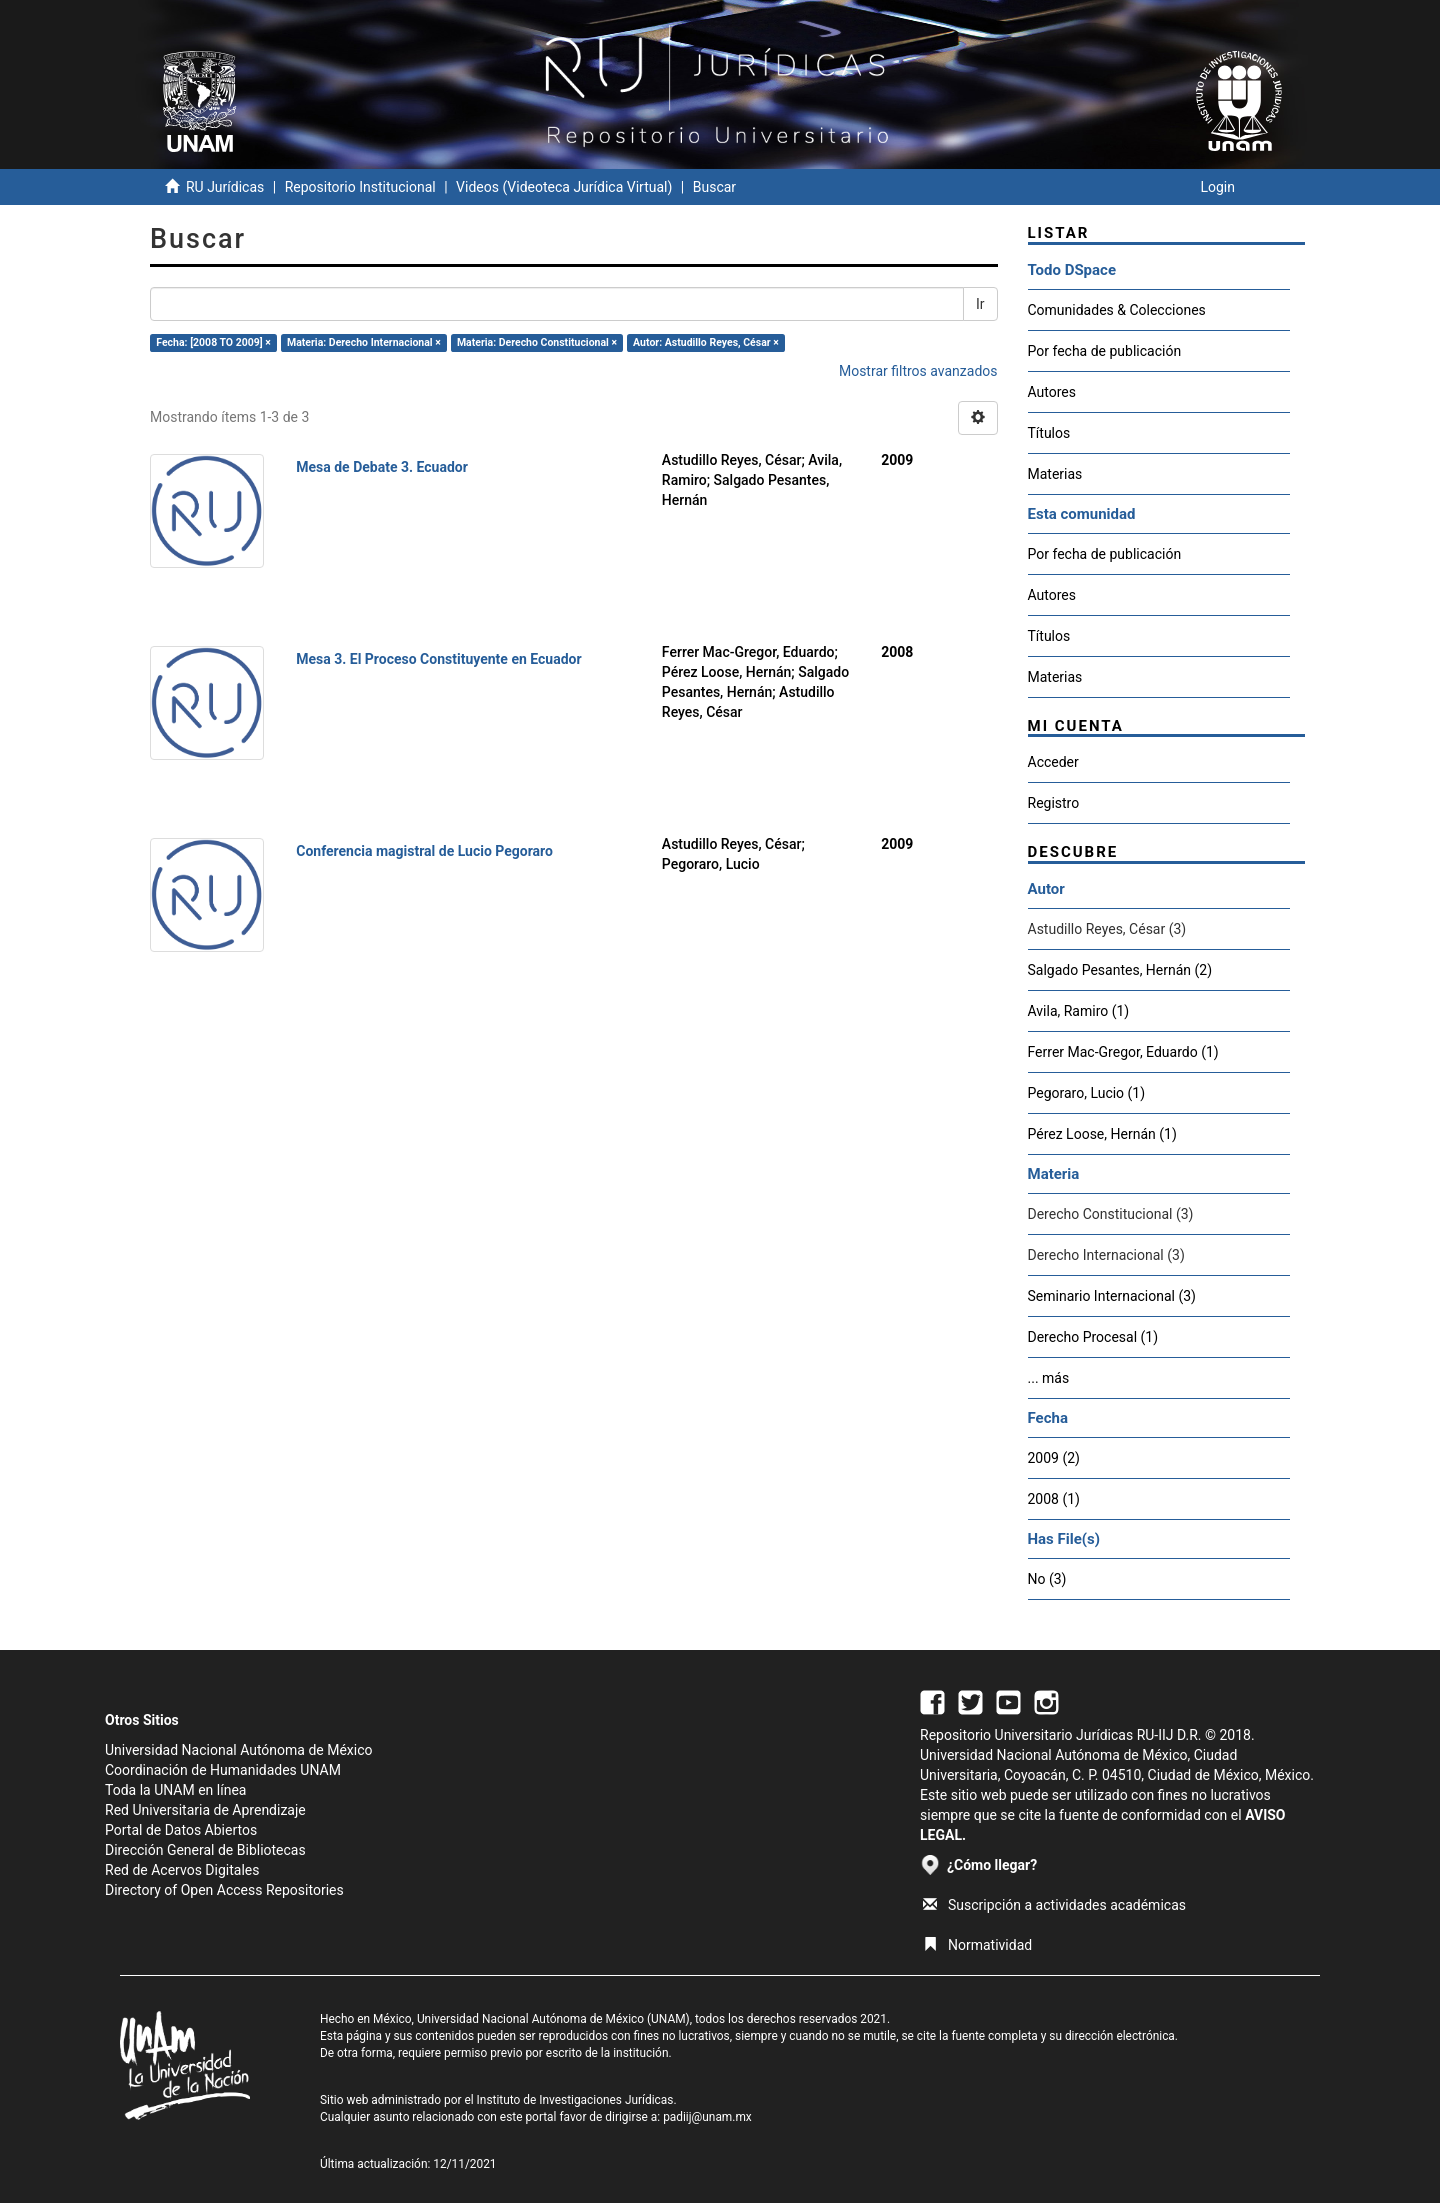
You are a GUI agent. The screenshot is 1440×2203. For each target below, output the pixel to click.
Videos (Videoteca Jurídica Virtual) (564, 187)
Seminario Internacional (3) (1112, 1296)
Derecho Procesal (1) (1093, 1337)
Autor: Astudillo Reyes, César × (706, 342)
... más (1049, 1378)
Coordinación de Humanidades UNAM (223, 1770)
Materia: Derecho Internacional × (364, 342)
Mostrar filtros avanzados (918, 371)
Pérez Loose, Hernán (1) (1102, 1134)
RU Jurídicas (225, 187)
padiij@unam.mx (707, 2117)
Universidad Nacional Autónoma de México (239, 1750)
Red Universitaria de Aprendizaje (205, 1810)
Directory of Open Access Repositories (224, 1890)
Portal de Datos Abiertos (181, 1830)
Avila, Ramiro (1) (1079, 1011)
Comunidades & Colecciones (1117, 310)
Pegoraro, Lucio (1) (1087, 1093)
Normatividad (977, 1945)
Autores (1052, 392)
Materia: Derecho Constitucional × (537, 342)
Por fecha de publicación (1105, 351)
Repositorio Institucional (360, 187)
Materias (1055, 474)
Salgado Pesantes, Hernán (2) (1120, 970)
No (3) (1047, 1579)
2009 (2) (1054, 1458)
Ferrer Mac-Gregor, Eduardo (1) (1123, 1052)
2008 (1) (1054, 1499)
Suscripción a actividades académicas (1054, 1905)
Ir (980, 304)
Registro (1054, 803)
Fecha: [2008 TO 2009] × (213, 342)
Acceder (1053, 762)
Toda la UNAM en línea (175, 1790)
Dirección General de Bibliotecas (205, 1850)
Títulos (1049, 433)
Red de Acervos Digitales (182, 1870)
